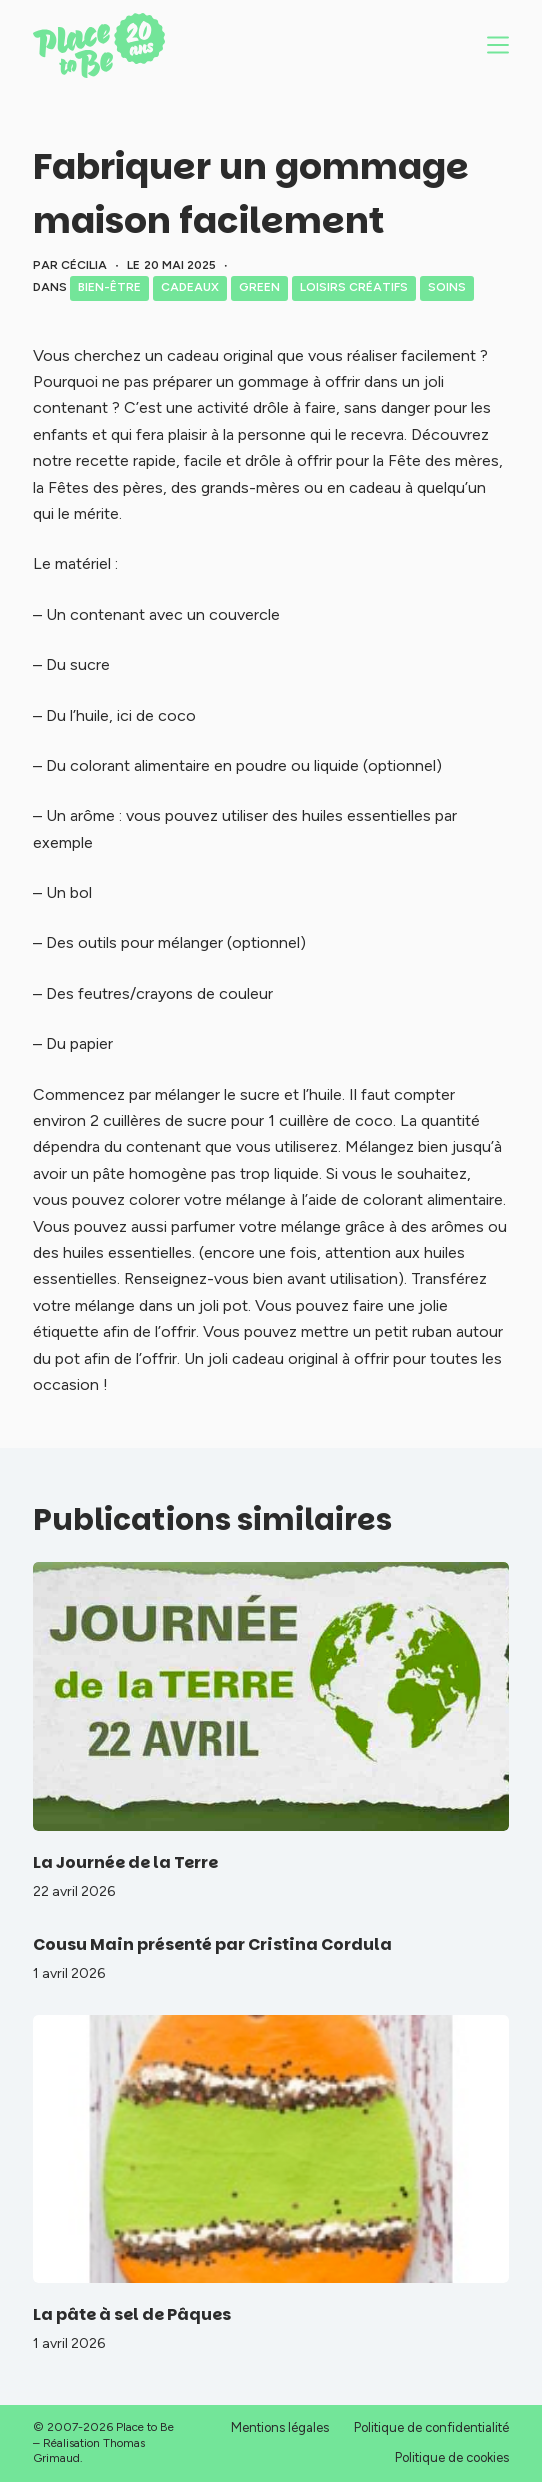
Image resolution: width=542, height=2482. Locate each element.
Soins (447, 287)
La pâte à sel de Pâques (132, 2314)
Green (259, 287)
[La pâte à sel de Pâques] (271, 2149)
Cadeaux (190, 287)
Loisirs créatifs (354, 287)
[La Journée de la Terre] (271, 1696)
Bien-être (109, 287)
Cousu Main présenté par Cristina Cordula (212, 1944)
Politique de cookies (452, 2457)
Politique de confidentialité (431, 2427)
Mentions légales (280, 2427)
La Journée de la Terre (125, 1862)
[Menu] (498, 45)
